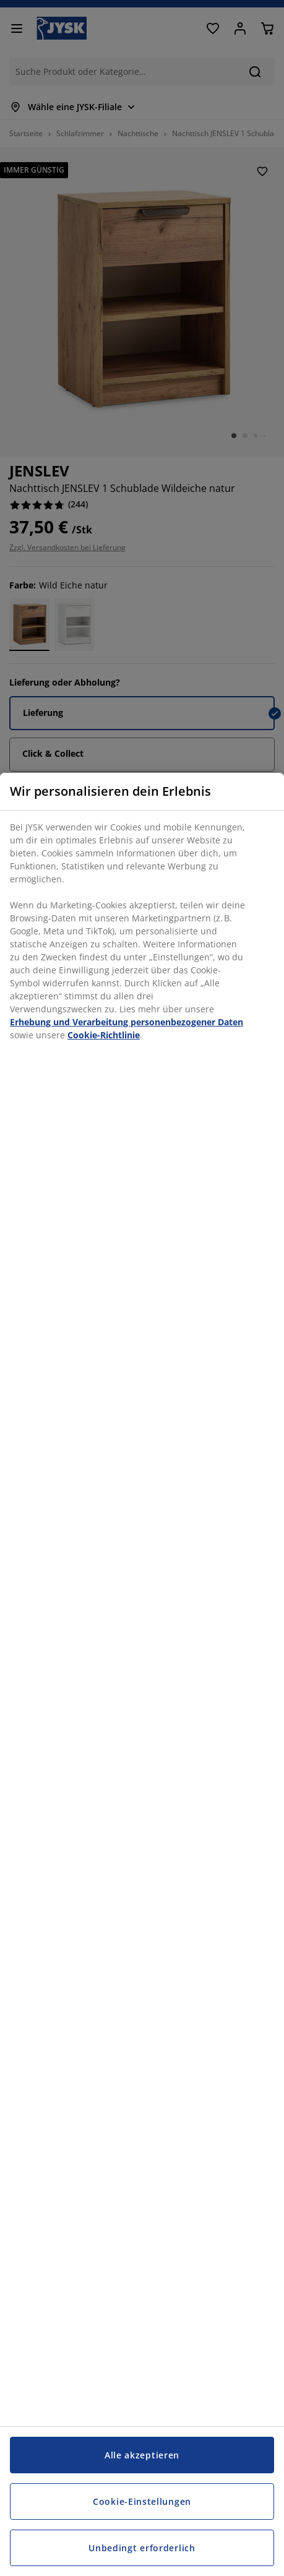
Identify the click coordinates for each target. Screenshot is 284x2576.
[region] (142, 1674)
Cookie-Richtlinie (103, 1035)
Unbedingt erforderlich (141, 2548)
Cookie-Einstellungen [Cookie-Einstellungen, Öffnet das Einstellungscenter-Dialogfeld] (142, 2501)
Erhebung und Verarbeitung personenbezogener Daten (126, 1022)
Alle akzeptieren (142, 2455)
